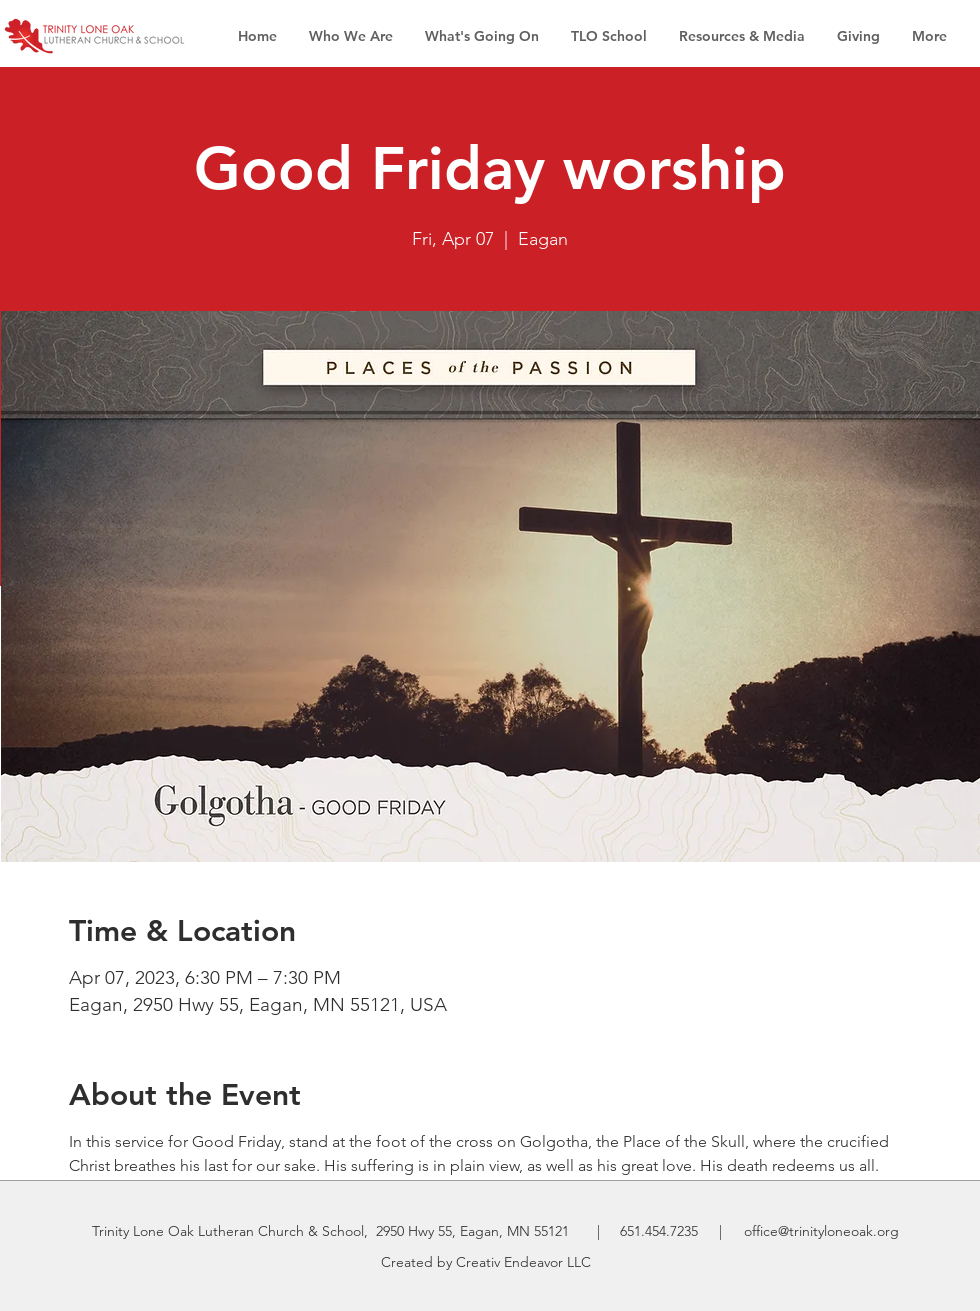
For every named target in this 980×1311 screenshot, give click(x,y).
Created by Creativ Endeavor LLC (486, 1262)
